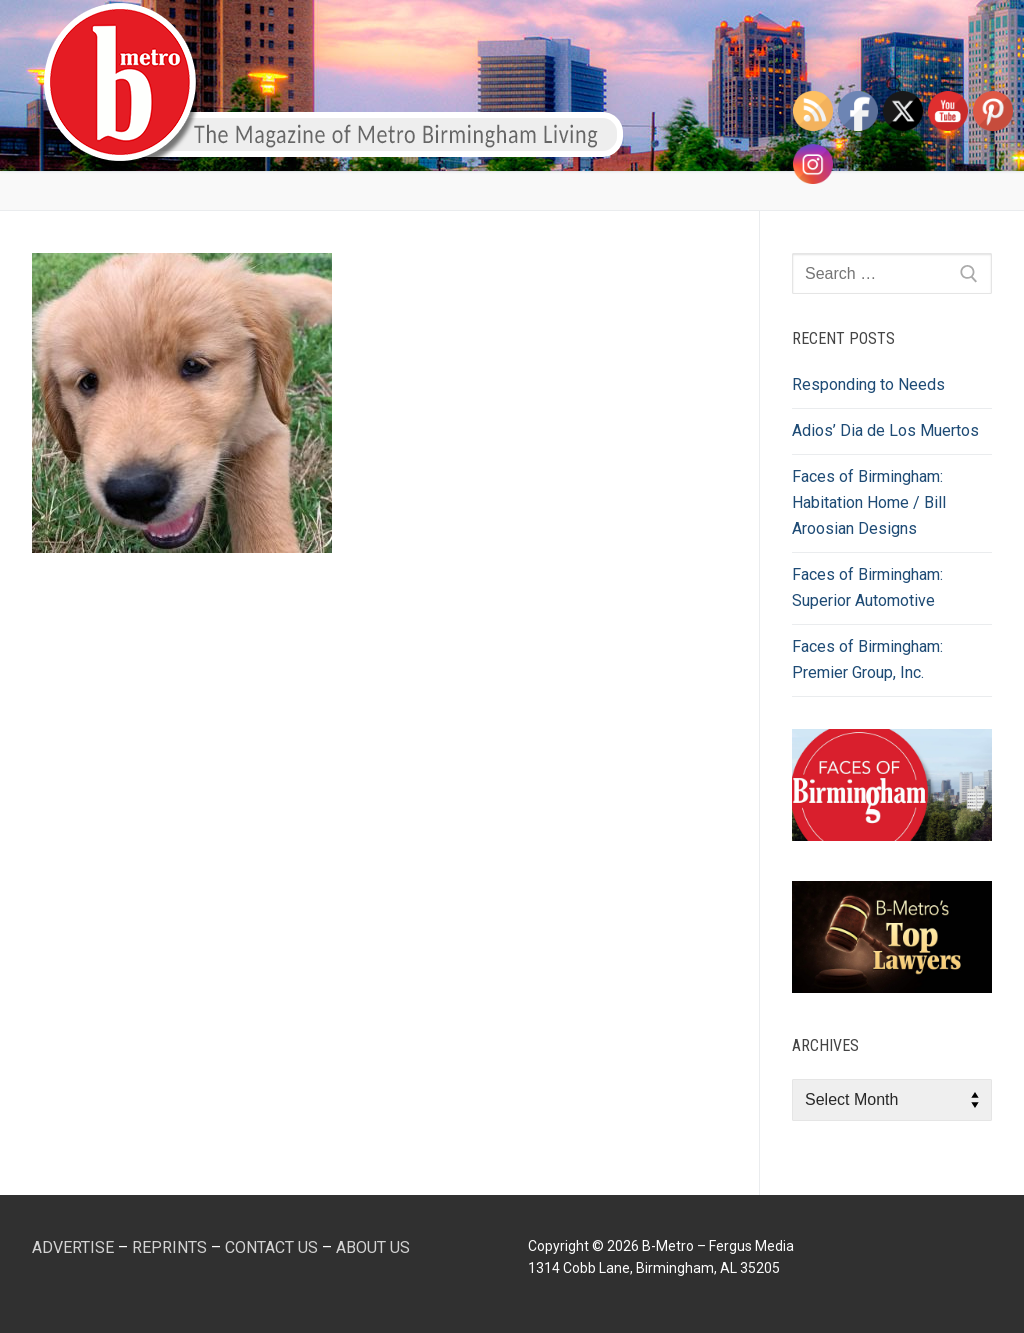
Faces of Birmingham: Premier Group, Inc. (867, 659)
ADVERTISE (73, 1247)
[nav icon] (952, 86)
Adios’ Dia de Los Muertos (885, 430)
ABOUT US (373, 1247)
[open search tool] (895, 86)
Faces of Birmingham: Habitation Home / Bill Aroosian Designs (869, 502)
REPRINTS (169, 1247)
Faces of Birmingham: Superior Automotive (867, 587)
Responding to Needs (868, 384)
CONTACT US (271, 1247)
